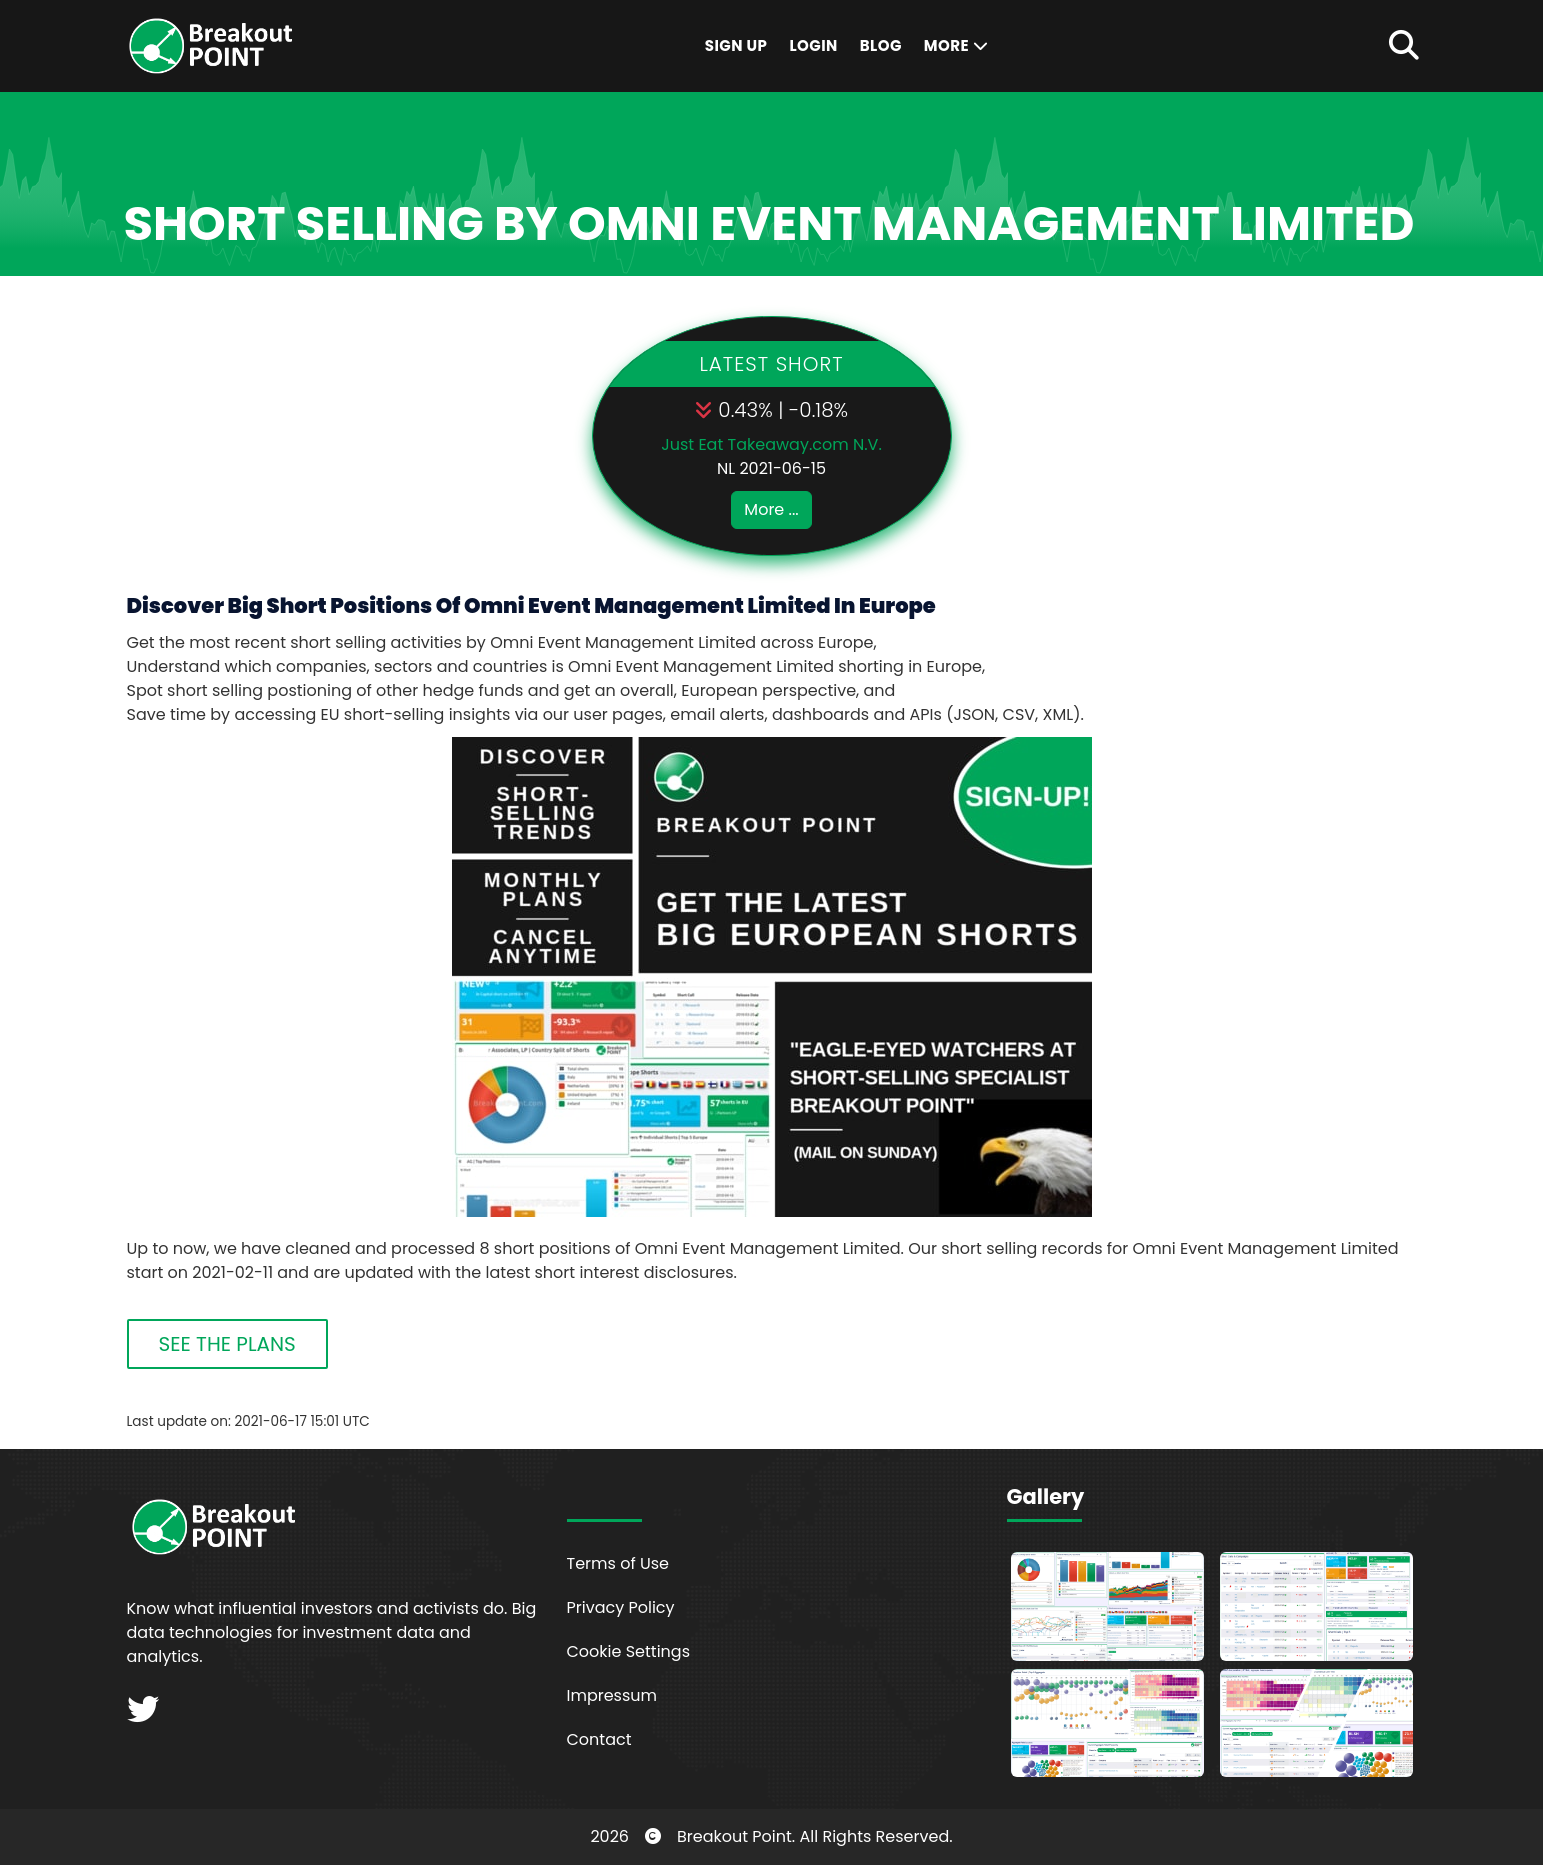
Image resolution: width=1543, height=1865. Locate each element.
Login (813, 45)
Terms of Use (618, 1563)
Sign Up (736, 45)
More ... (771, 509)
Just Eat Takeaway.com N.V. (771, 444)
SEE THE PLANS (227, 1344)
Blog (881, 45)
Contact (599, 1739)
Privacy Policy (621, 1607)
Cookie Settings (629, 1651)
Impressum (612, 1695)
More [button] (956, 45)
